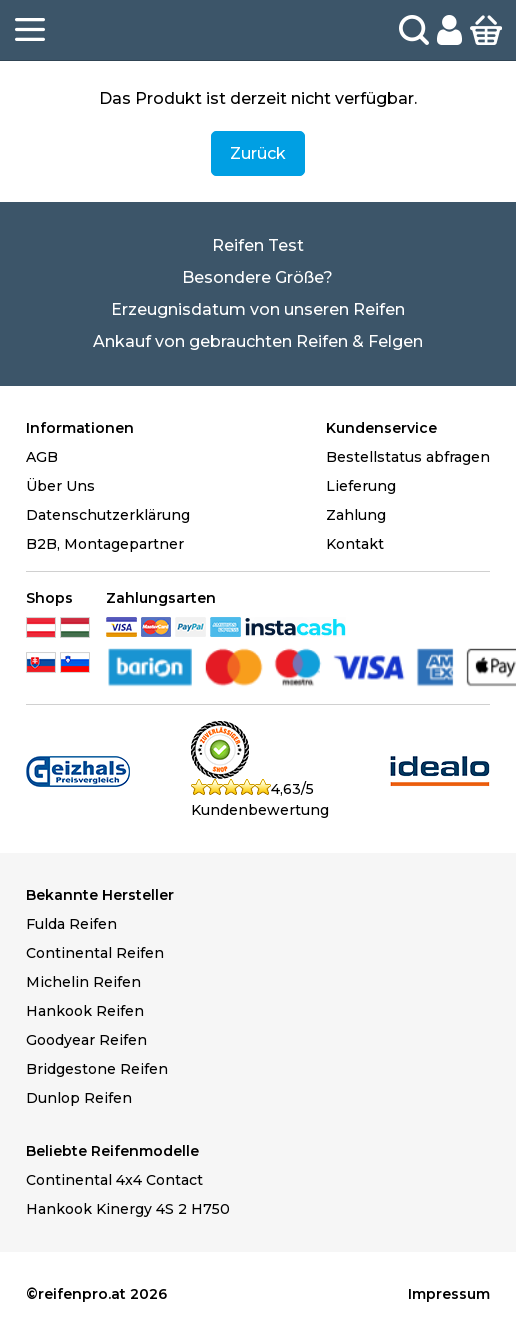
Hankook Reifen (85, 1011)
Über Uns (60, 486)
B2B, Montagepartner (105, 544)
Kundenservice (381, 428)
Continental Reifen (95, 953)
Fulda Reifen (71, 924)
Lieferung (361, 486)
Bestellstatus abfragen (408, 457)
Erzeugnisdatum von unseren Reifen (258, 309)
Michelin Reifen (83, 982)
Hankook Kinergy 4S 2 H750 (128, 1209)
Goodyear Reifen (86, 1040)
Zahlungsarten (161, 598)
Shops (49, 598)
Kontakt (355, 544)
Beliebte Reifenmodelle (112, 1151)
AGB (42, 457)
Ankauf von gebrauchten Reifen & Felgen (258, 341)
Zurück (258, 153)
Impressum (449, 1294)
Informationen (80, 428)
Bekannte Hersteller (100, 895)
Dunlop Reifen (79, 1098)
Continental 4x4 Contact (114, 1180)
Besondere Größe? (257, 277)
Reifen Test (258, 245)
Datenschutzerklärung (108, 515)
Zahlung (356, 515)
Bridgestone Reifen (97, 1069)
